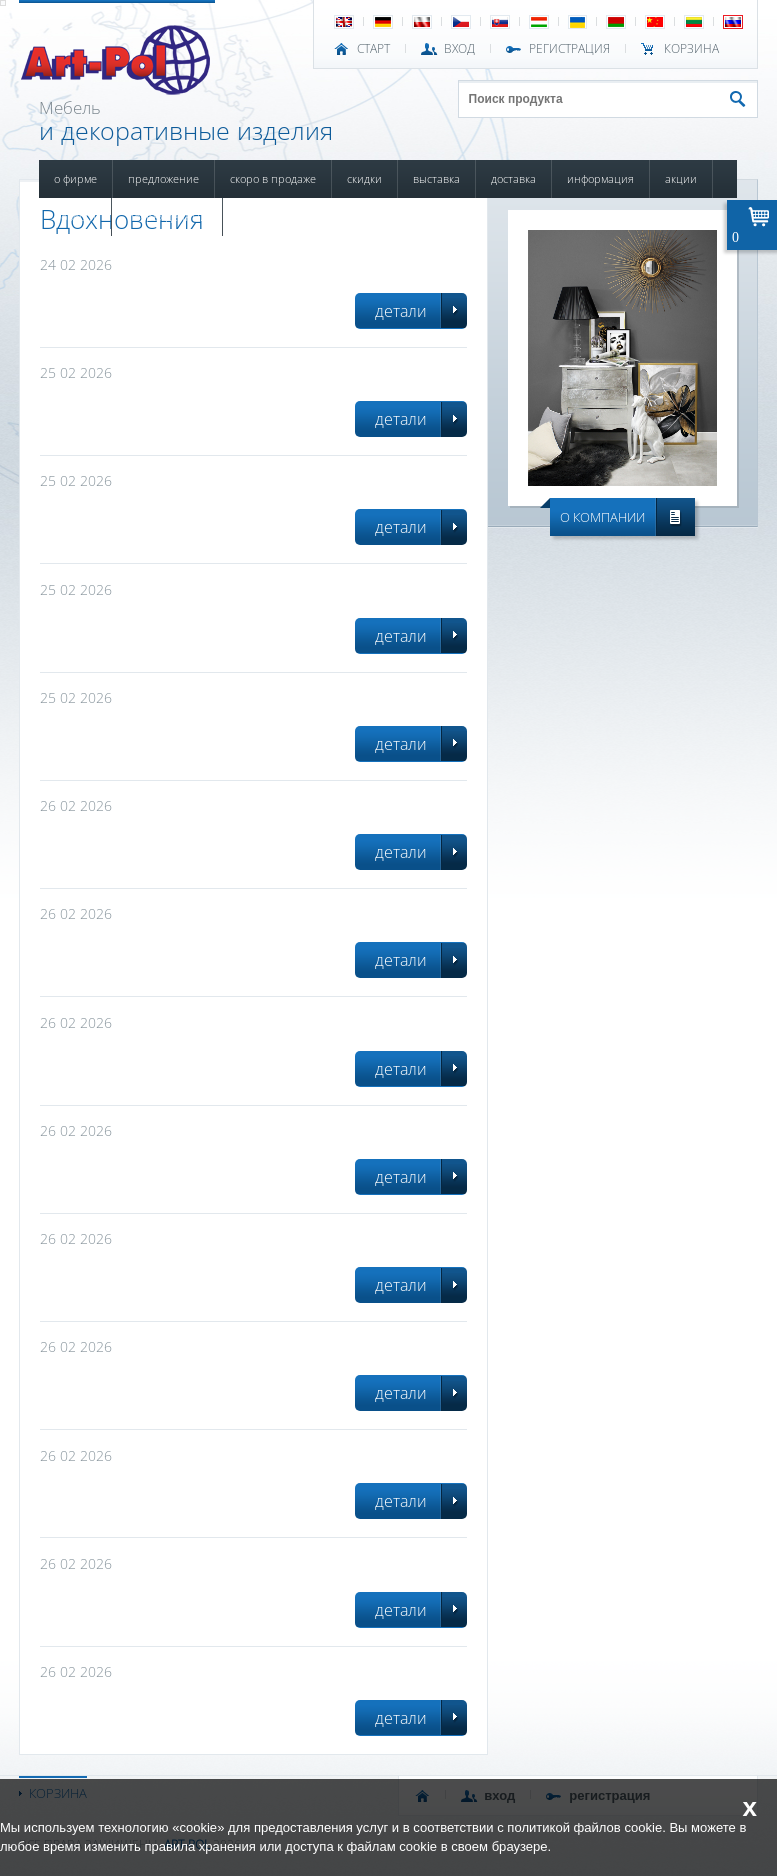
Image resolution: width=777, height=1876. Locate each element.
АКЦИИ (681, 178)
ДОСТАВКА (513, 178)
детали (401, 311)
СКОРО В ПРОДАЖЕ (273, 178)
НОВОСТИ (75, 216)
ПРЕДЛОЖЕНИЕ (163, 178)
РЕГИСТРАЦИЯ (569, 49)
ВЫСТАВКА (436, 178)
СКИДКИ (364, 178)
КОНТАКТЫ (261, 216)
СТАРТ (373, 49)
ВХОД (459, 49)
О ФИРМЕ (75, 178)
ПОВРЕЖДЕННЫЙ (167, 216)
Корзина (691, 49)
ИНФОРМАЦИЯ (600, 178)
